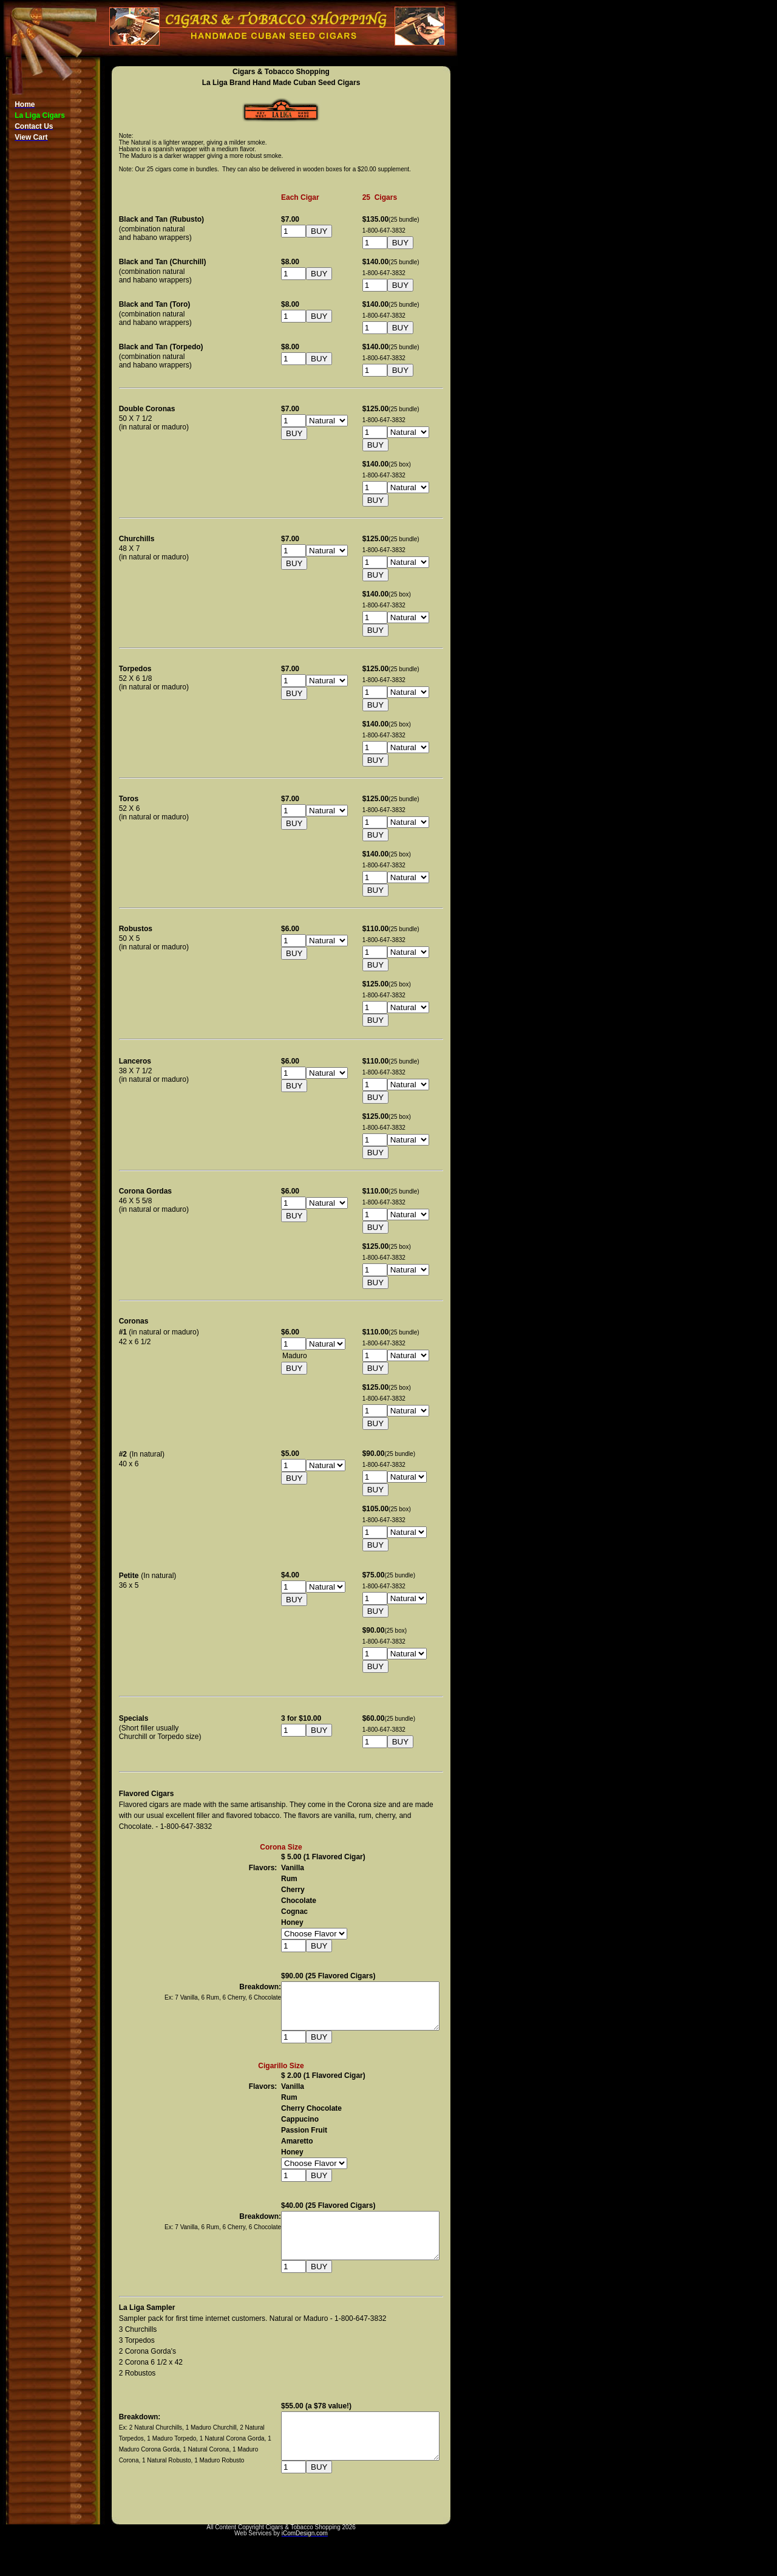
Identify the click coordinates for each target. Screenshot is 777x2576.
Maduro (310, 1356)
